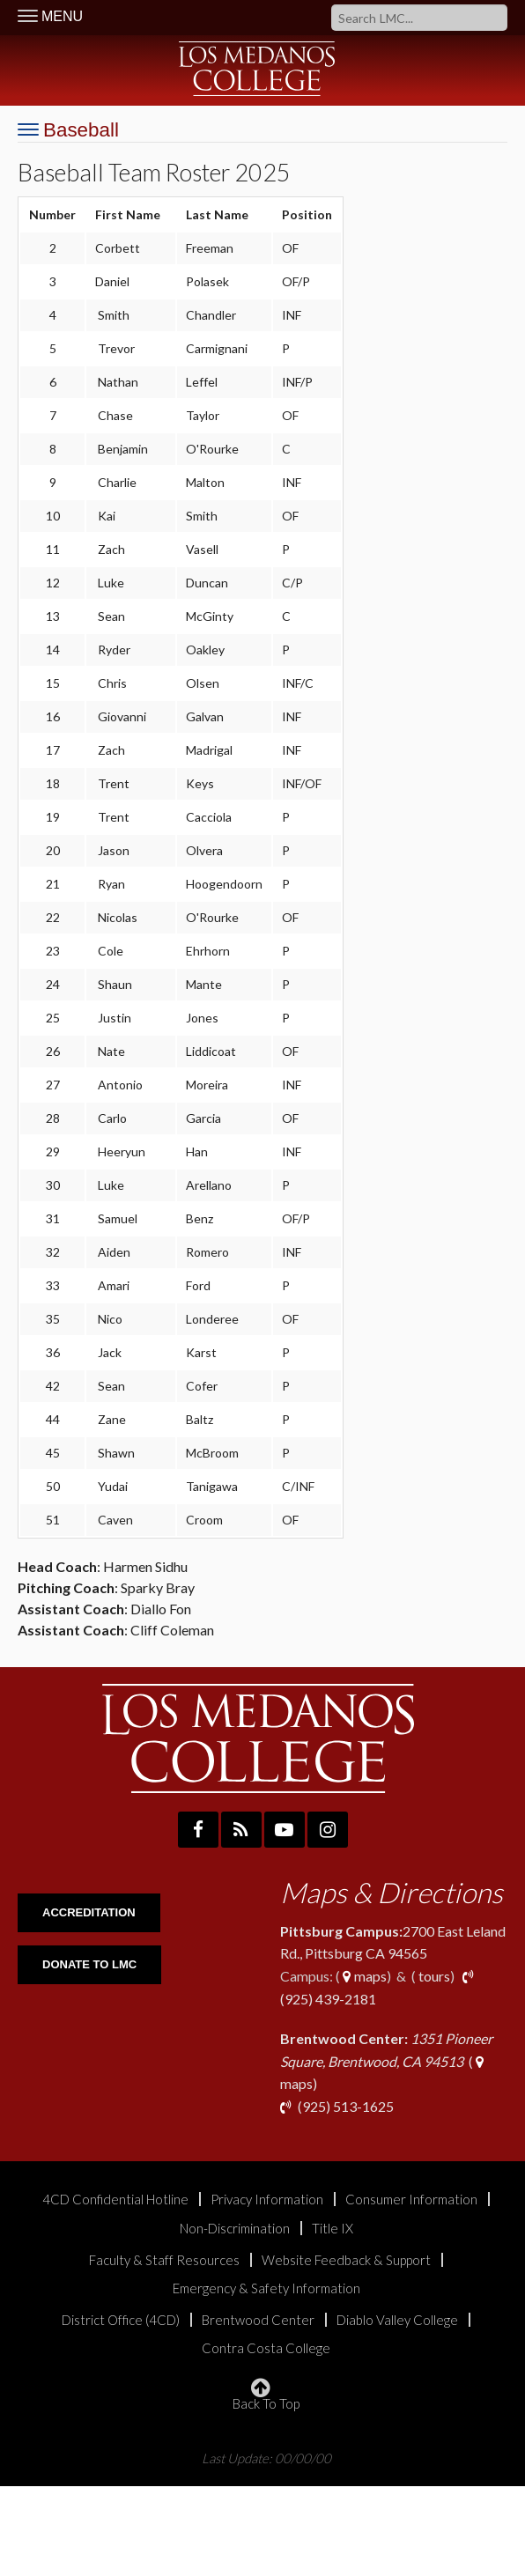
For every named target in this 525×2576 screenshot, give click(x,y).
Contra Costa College (266, 2348)
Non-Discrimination (235, 2228)
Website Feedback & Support (346, 2260)
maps (363, 1975)
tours (433, 1975)
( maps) (386, 2061)
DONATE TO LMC (89, 1964)
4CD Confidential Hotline (115, 2199)
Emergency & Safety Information (266, 2288)
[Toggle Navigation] (68, 130)
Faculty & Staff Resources (164, 2260)
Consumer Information (411, 2199)
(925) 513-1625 (344, 2106)
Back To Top (266, 2394)
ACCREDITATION (89, 1912)
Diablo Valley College (397, 2320)
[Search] (419, 17)
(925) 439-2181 (328, 1998)
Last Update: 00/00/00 (266, 2457)
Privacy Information (267, 2199)
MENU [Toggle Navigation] (50, 16)
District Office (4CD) (121, 2320)
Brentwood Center (258, 2320)
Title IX (332, 2228)
